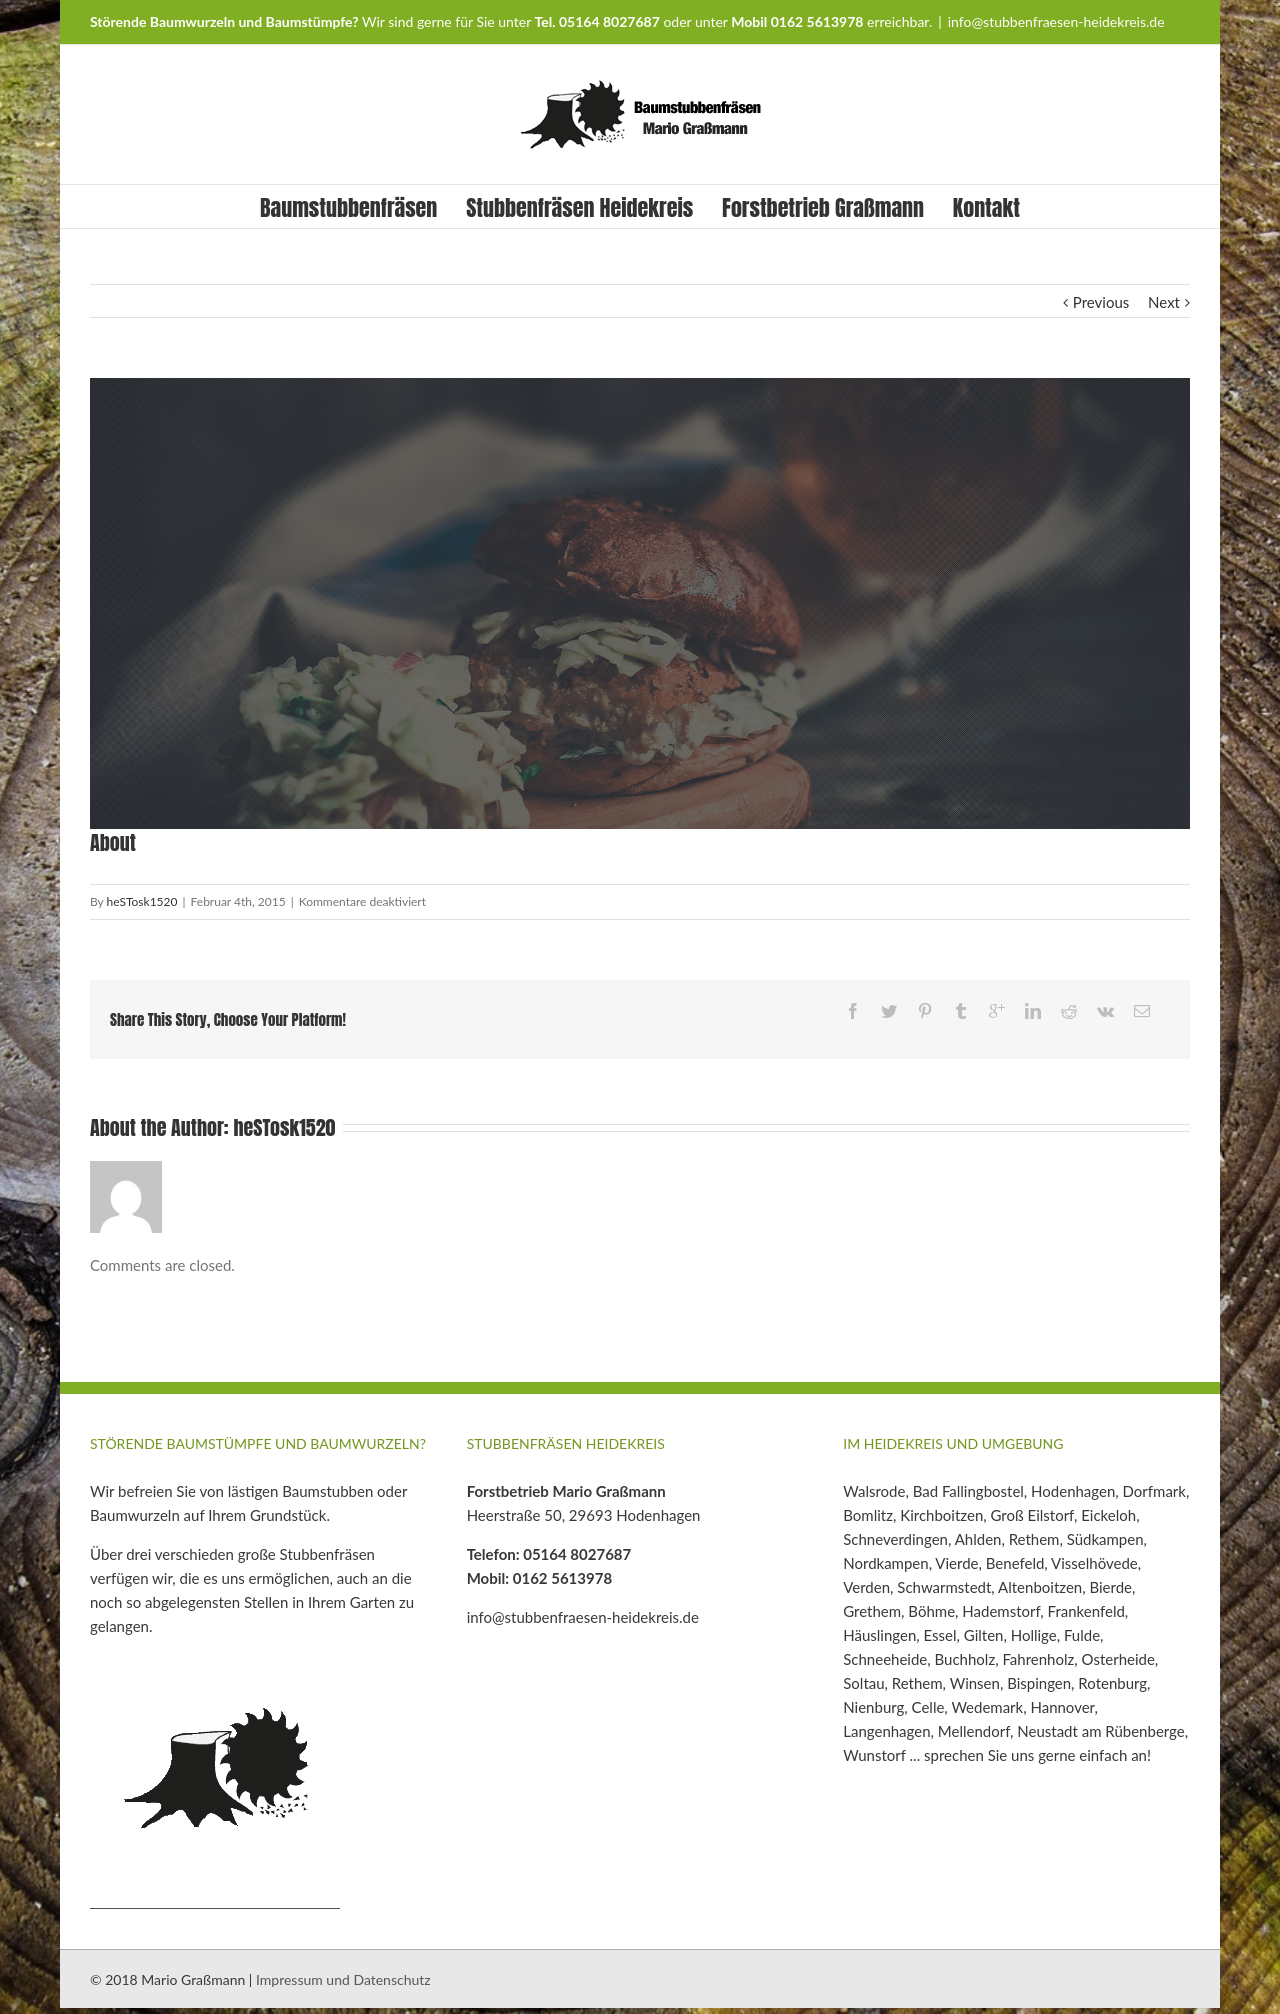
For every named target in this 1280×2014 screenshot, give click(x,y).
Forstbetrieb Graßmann (823, 207)
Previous (1101, 302)
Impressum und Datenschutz (343, 1979)
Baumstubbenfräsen (348, 207)
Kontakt (986, 207)
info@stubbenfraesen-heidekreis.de (1056, 21)
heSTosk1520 (142, 901)
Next (1164, 302)
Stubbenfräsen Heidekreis (579, 207)
